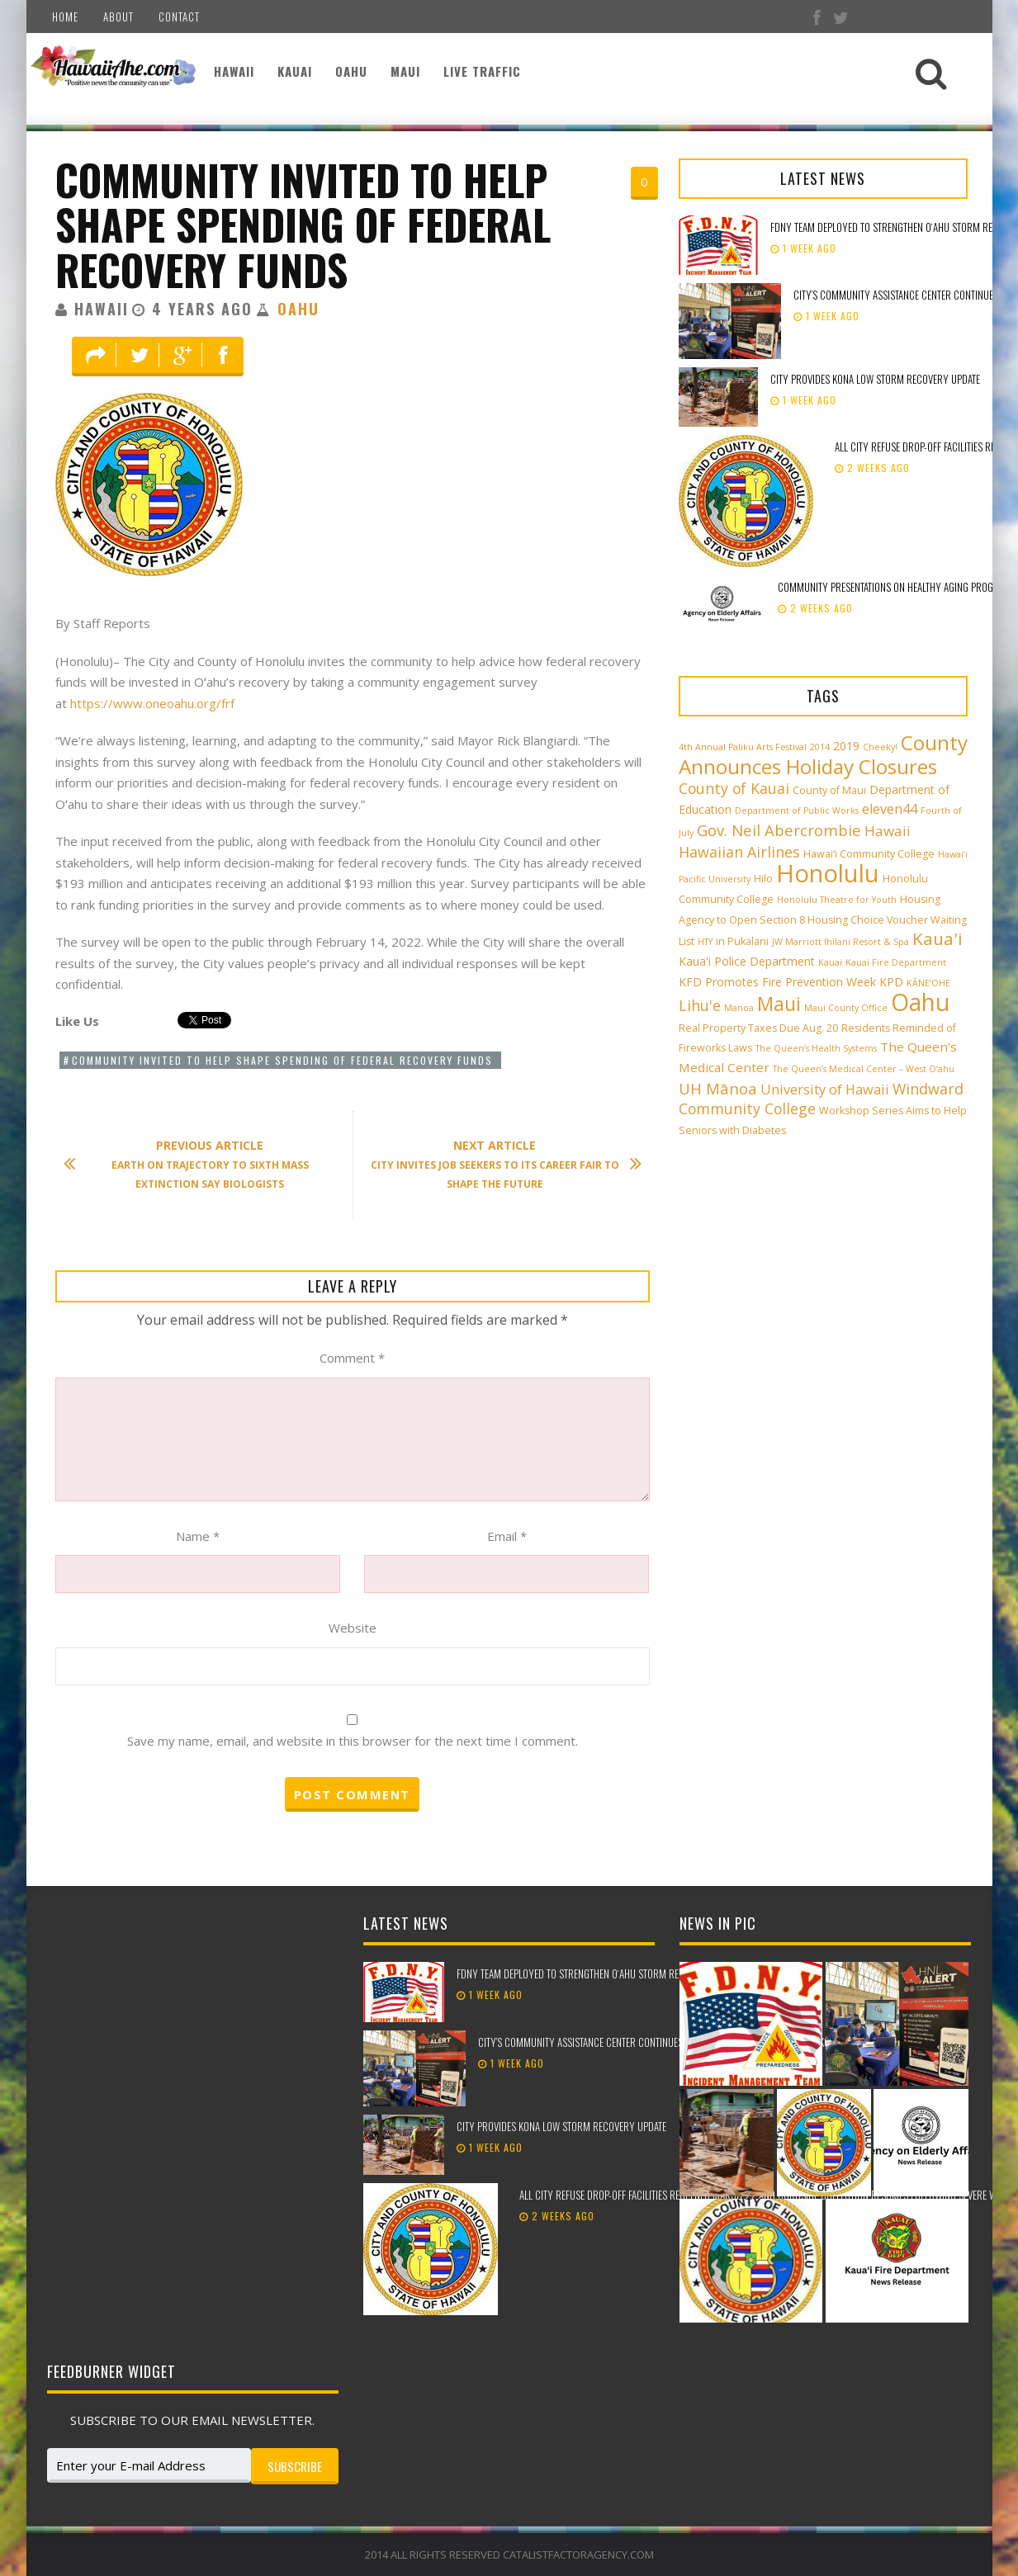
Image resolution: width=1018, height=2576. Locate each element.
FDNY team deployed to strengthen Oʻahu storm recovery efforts (601, 1973)
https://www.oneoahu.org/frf (152, 703)
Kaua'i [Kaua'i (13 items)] (937, 938)
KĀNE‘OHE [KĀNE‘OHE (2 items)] (928, 983)
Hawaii (234, 71)
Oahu (351, 71)
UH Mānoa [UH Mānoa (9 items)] (718, 1088)
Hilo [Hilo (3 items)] (763, 879)
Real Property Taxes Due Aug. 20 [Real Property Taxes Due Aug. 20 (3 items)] (758, 1028)
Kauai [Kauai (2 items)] (830, 962)
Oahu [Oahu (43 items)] (920, 1002)
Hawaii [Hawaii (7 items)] (887, 830)
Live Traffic (482, 71)
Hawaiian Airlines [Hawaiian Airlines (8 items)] (739, 852)
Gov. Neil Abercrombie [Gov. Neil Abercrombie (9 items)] (779, 830)
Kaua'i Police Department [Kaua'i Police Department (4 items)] (747, 961)
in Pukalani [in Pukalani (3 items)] (742, 941)
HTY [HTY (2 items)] (705, 942)
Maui (405, 71)
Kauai (294, 71)
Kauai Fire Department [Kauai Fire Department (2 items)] (895, 962)
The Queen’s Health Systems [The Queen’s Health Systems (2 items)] (816, 1048)
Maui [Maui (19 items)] (779, 1003)
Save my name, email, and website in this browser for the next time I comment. (352, 1740)
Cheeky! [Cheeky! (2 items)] (880, 747)
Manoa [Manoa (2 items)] (739, 1008)
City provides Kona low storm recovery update (876, 378)
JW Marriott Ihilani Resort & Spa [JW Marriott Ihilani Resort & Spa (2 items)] (840, 942)
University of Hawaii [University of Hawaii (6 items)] (824, 1089)
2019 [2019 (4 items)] (846, 746)
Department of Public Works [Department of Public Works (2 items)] (797, 810)
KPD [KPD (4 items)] (891, 982)
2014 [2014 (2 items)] (820, 747)
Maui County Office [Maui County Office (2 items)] (846, 1008)
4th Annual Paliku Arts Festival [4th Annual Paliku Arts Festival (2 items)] (743, 747)
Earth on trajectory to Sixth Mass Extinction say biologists (194, 1164)
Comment (352, 1357)
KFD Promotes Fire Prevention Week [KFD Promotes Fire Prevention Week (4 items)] (777, 982)
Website (352, 1627)
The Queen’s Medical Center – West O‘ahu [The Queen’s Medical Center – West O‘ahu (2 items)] (863, 1069)
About (118, 16)
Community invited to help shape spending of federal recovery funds (303, 224)
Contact (179, 16)
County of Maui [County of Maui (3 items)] (829, 790)
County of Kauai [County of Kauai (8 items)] (734, 788)
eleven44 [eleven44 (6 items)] (889, 809)
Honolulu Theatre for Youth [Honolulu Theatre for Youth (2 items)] (837, 899)
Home (65, 16)
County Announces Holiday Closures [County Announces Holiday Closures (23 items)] (823, 754)
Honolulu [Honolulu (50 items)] (827, 873)
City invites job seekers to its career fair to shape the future (498, 1164)
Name (198, 1536)
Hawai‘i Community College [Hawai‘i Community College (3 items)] (869, 854)
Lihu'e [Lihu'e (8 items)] (700, 1005)
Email (507, 1536)
